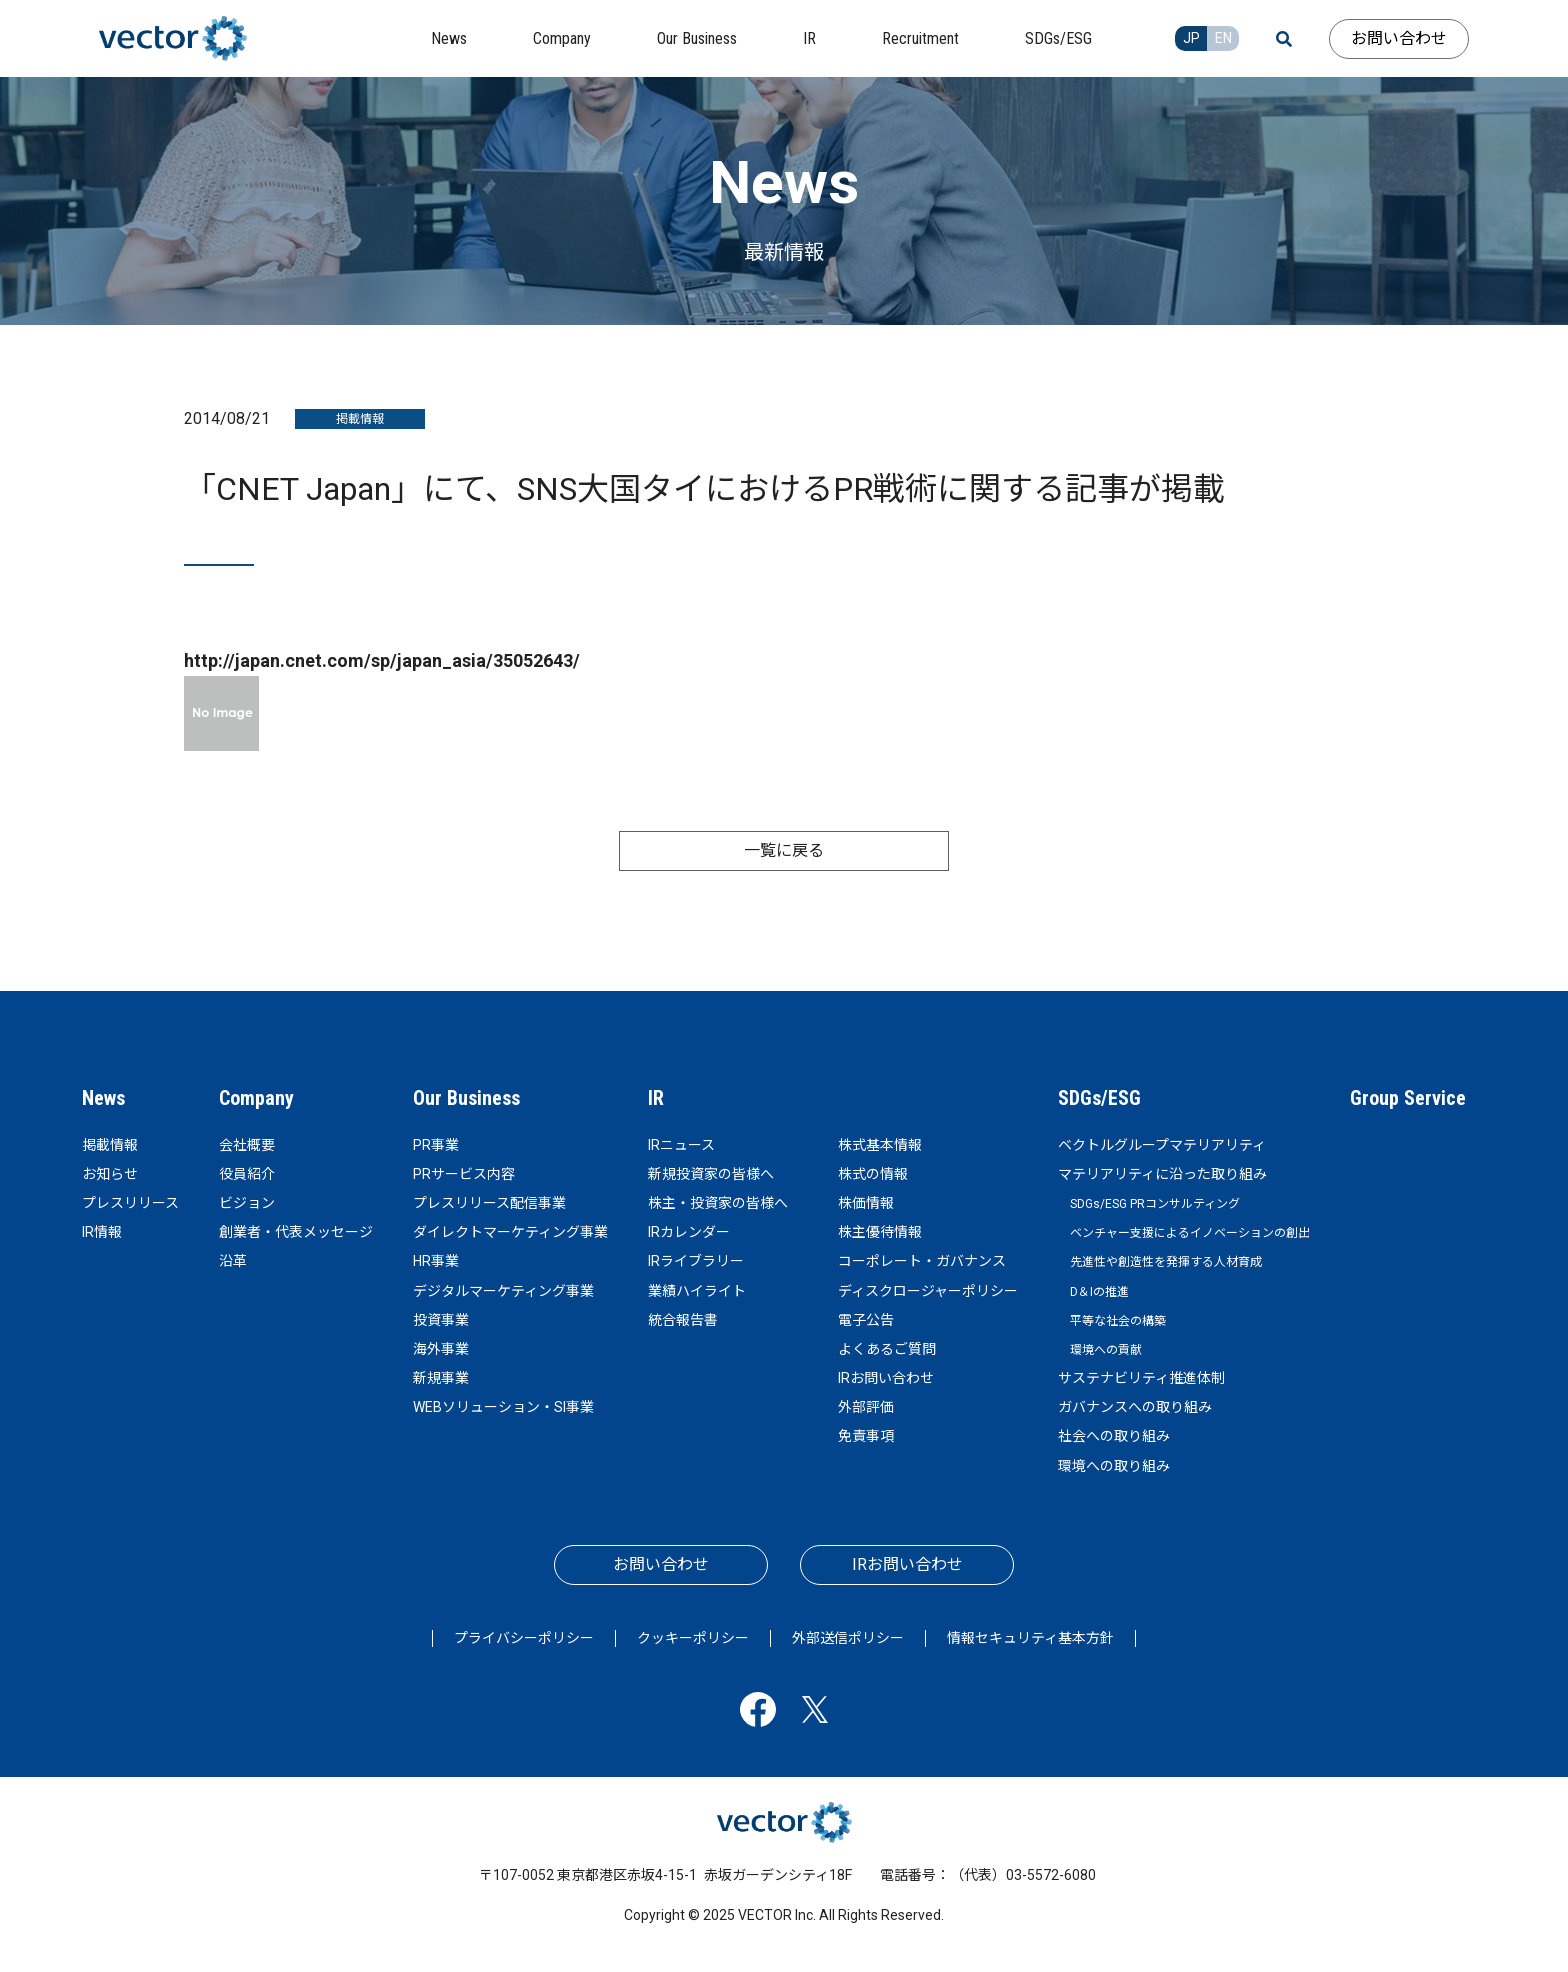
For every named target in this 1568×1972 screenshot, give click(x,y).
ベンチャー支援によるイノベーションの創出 (1190, 1233)
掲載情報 (110, 1145)
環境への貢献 (1106, 1350)
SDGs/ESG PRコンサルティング (1155, 1204)
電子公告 (866, 1320)
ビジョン (247, 1203)
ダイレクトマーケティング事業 (510, 1232)
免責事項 (866, 1436)
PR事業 (436, 1145)
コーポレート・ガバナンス (922, 1261)
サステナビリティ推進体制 (1141, 1378)
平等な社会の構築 (1118, 1321)
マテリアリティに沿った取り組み (1162, 1174)
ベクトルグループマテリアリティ (1162, 1145)
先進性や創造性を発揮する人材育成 (1166, 1262)
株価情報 (866, 1203)
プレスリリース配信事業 (489, 1203)
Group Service (1408, 1098)
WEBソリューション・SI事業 (503, 1407)
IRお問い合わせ (886, 1378)
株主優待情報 (880, 1232)
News (103, 1098)
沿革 (233, 1261)
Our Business (466, 1098)
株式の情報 (873, 1174)
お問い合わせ (1399, 38)
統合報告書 (683, 1320)
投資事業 (441, 1320)
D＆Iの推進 (1099, 1292)
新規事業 (441, 1378)
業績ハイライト (697, 1291)
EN (1223, 38)
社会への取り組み (1114, 1436)
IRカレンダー (689, 1232)
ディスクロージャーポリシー (928, 1291)
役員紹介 (247, 1174)
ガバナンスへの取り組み (1135, 1407)
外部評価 (866, 1407)
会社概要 (247, 1145)
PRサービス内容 (464, 1174)
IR (656, 1098)
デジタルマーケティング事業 (503, 1291)
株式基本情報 (880, 1145)
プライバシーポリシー (524, 1638)
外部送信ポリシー (848, 1638)
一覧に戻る (784, 850)
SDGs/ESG (1099, 1098)
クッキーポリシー (693, 1638)
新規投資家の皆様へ (711, 1174)
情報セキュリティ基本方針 (1030, 1638)
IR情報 (102, 1232)
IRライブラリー (696, 1261)
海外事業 (441, 1349)
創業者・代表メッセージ (296, 1232)
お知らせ (110, 1174)
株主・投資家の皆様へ (718, 1203)
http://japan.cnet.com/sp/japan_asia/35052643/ (382, 660)
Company (256, 1098)
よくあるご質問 (887, 1349)
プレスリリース (130, 1203)
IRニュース (681, 1145)
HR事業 (436, 1261)
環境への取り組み (1114, 1466)
